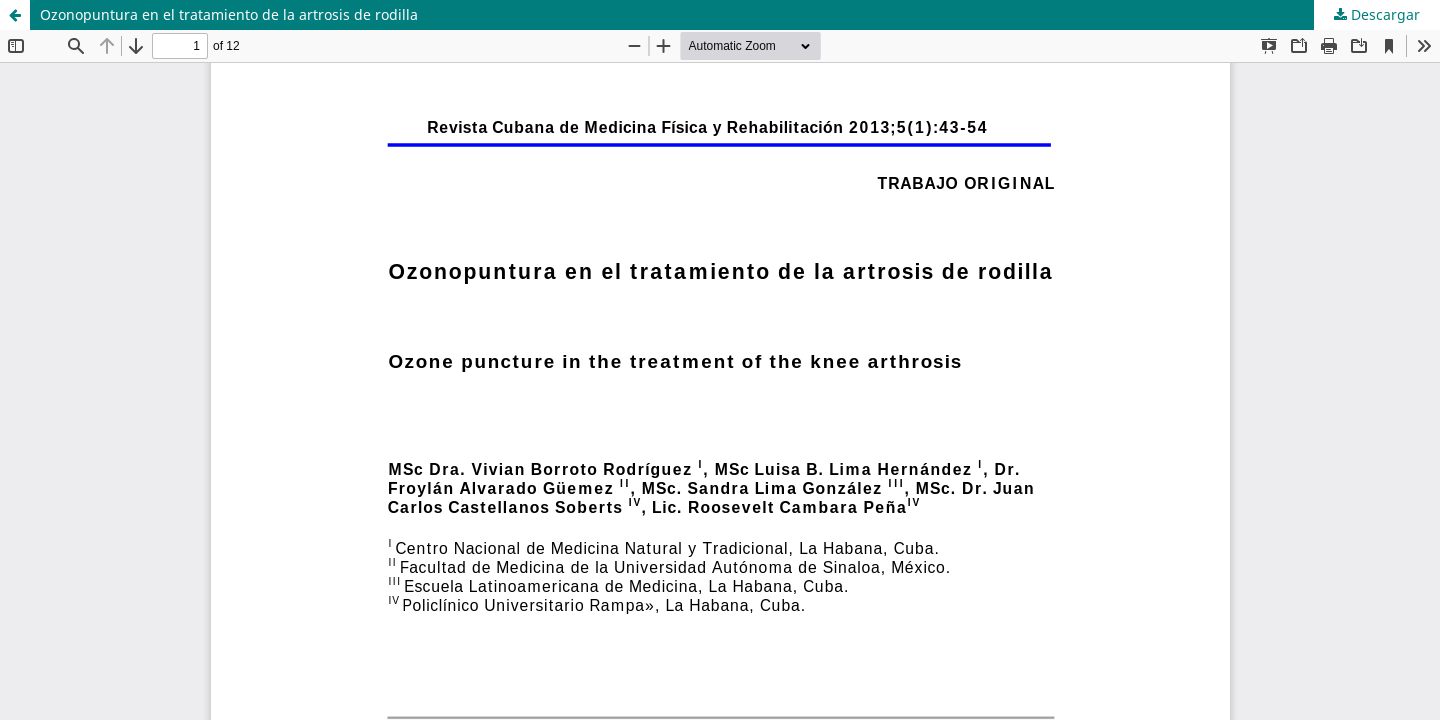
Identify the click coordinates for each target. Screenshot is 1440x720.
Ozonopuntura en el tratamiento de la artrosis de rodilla (229, 14)
